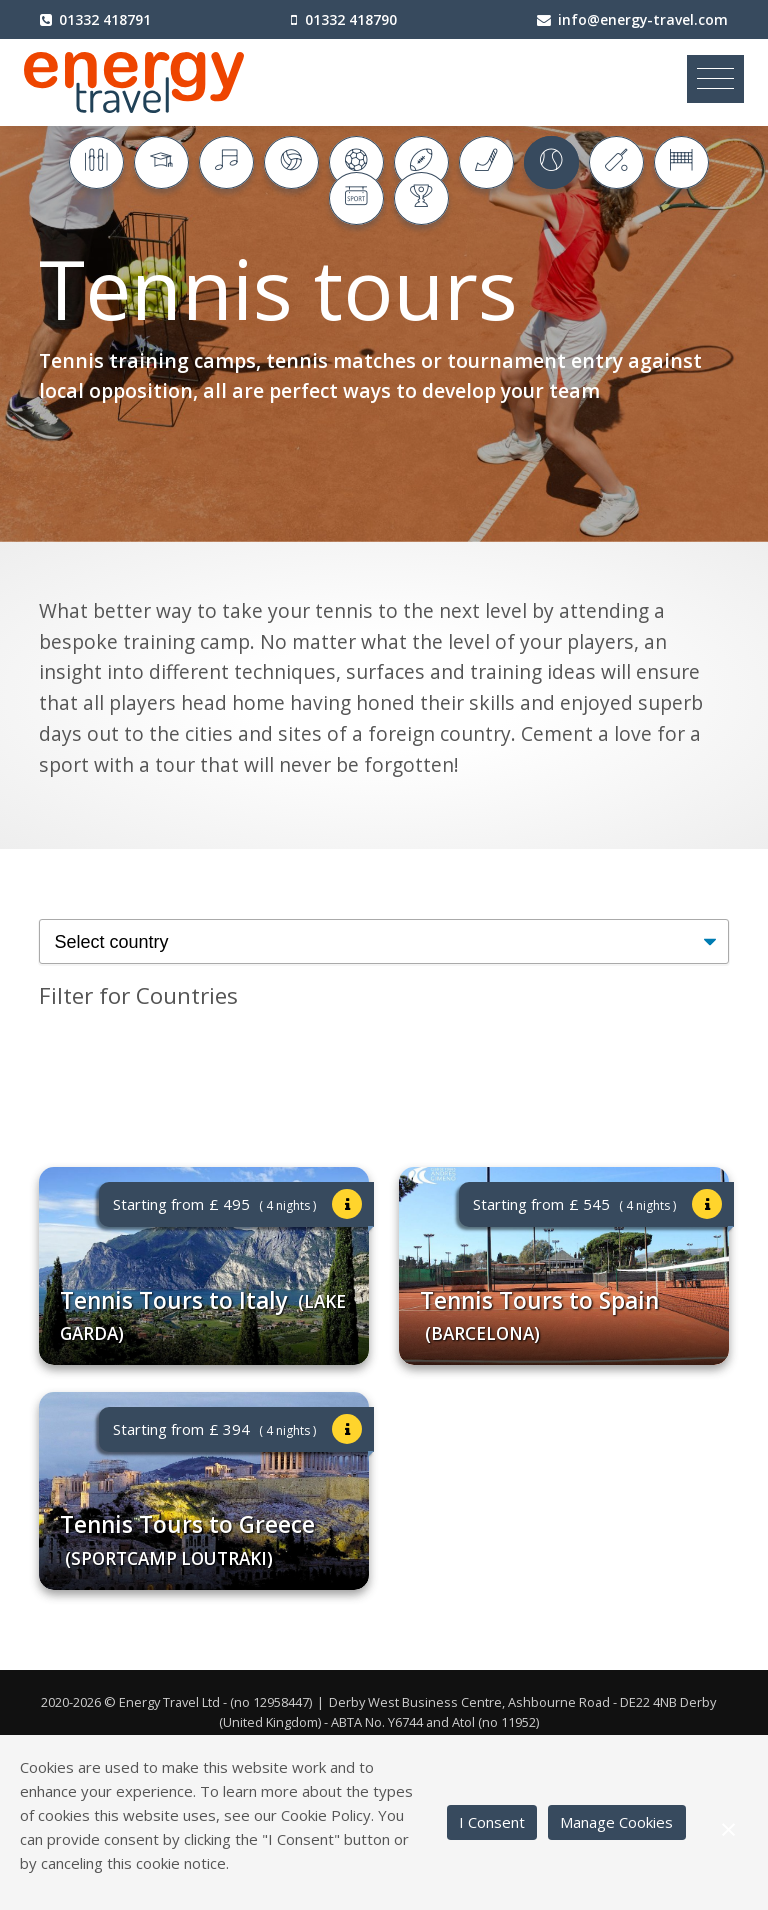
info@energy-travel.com (643, 19)
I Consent (492, 1822)
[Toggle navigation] (715, 79)
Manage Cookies (616, 1822)
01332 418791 (105, 19)
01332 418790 (351, 19)
